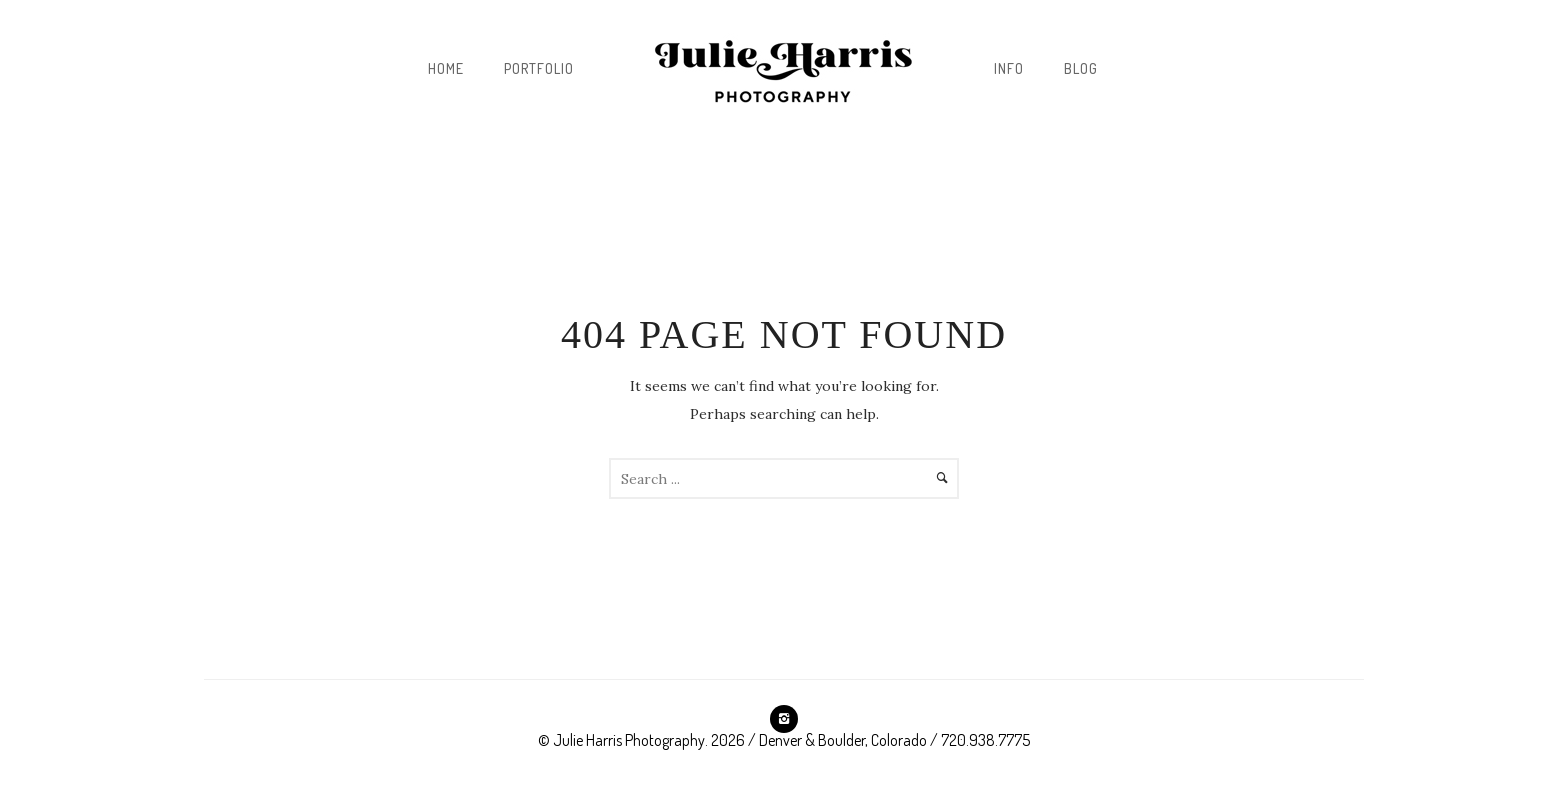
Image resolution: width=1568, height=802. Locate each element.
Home (446, 68)
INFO (1009, 68)
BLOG (1081, 68)
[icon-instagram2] (784, 719)
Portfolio (539, 68)
